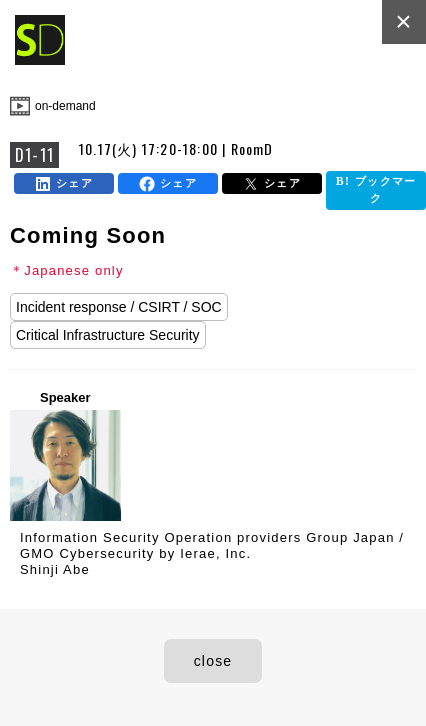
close (213, 661)
